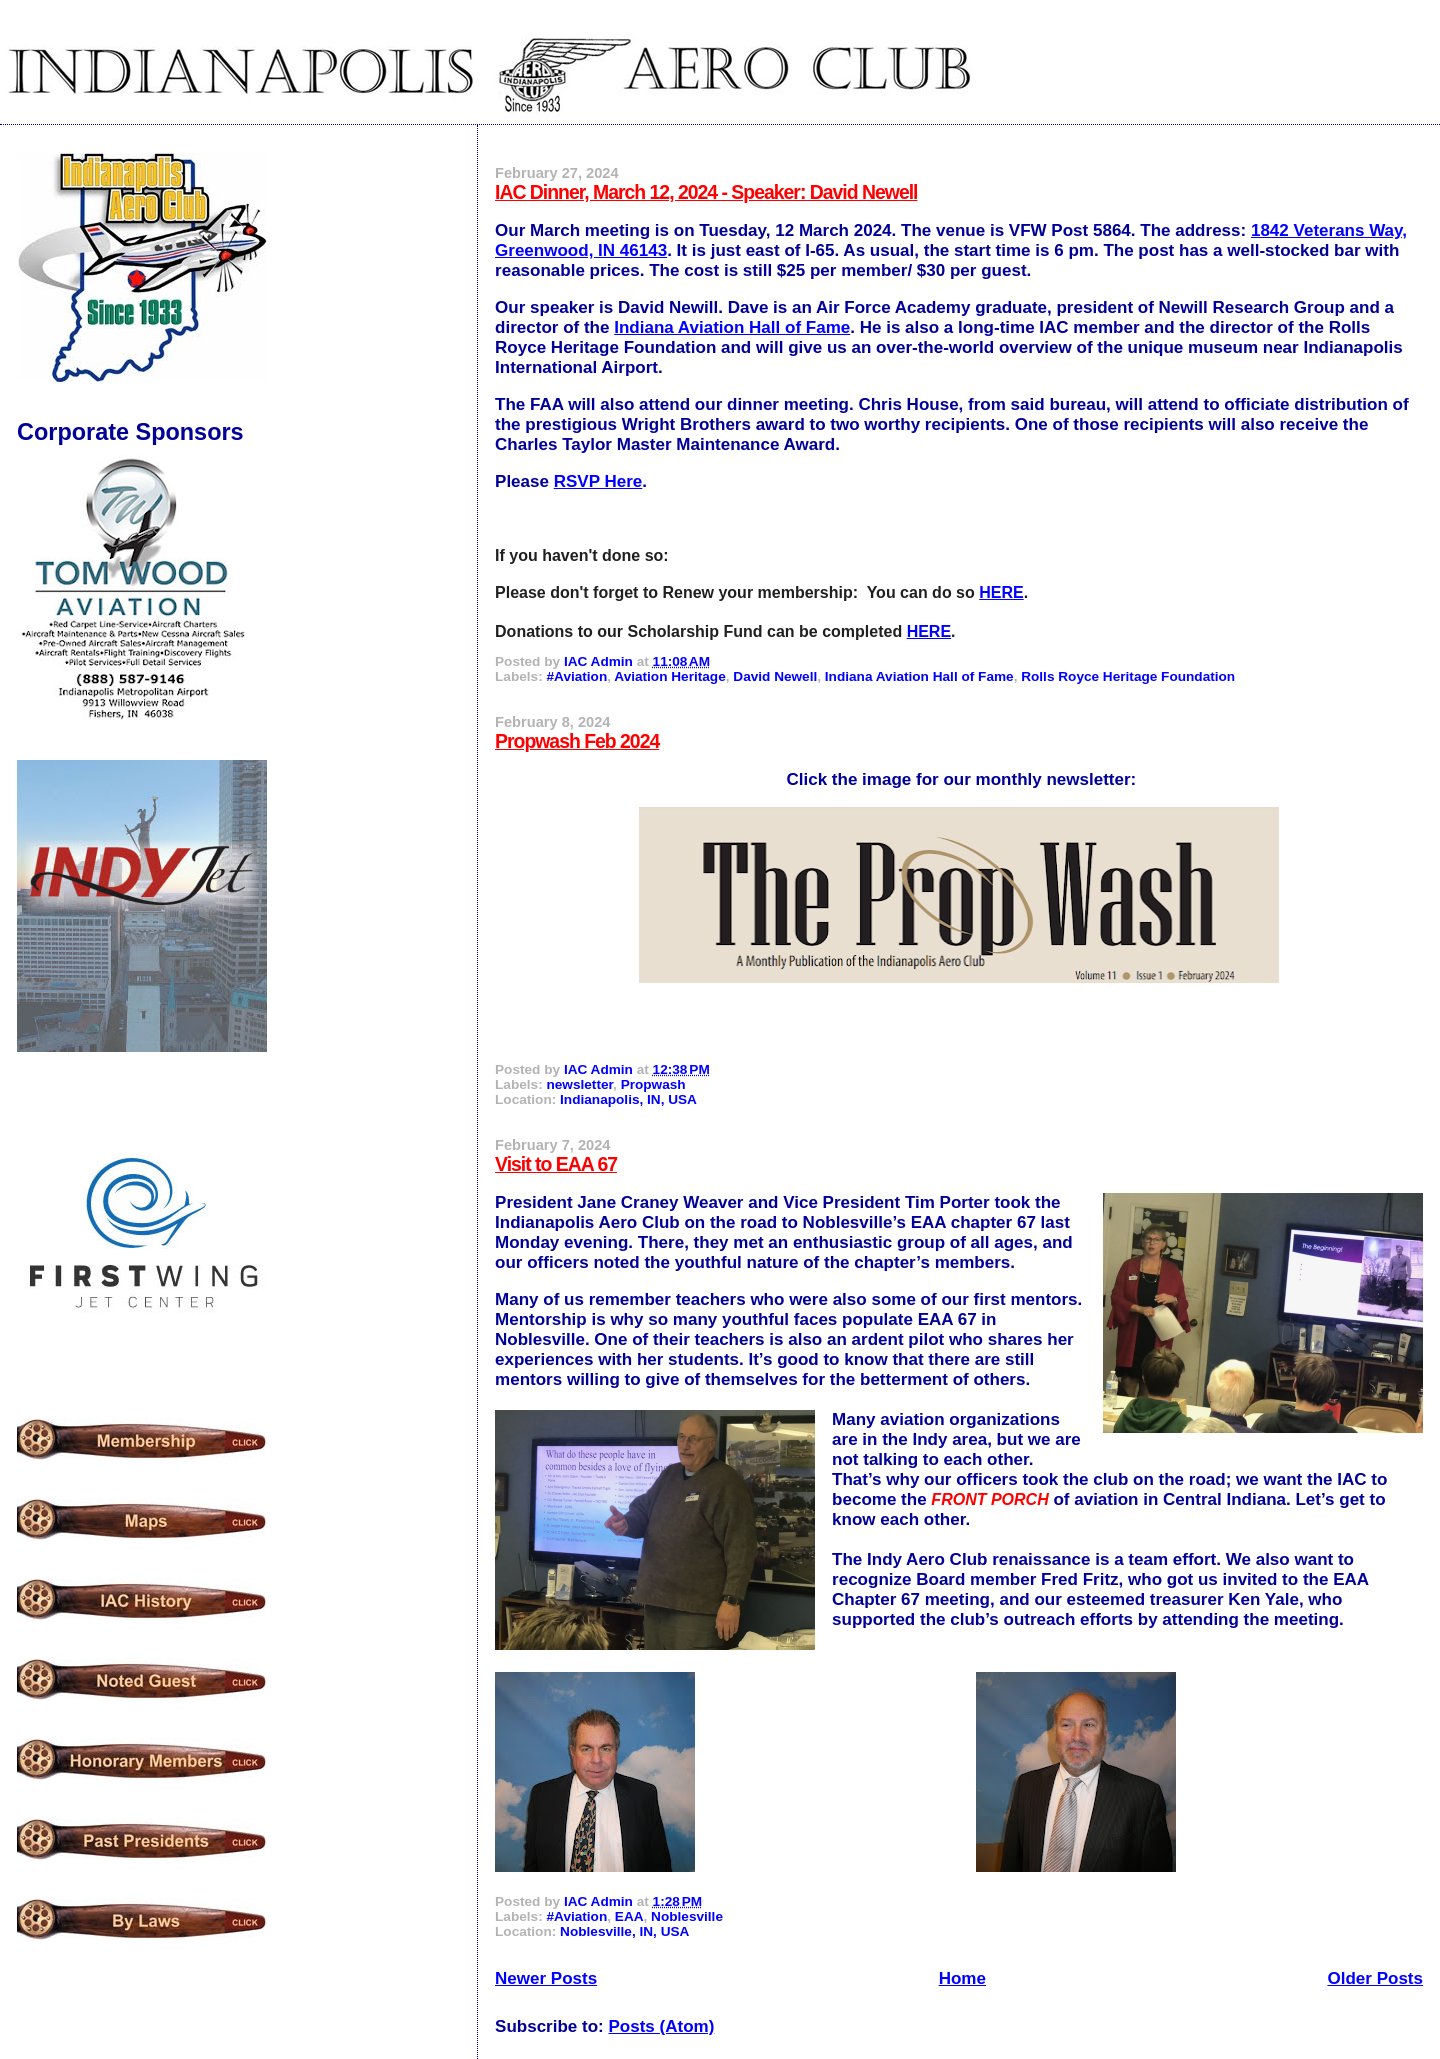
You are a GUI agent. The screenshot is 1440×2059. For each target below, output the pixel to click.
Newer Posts (546, 1978)
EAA (629, 1916)
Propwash (653, 1084)
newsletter (579, 1084)
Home (962, 1978)
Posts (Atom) (662, 2026)
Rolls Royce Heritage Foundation (1128, 676)
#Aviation (576, 676)
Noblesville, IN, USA (624, 1931)
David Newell (775, 676)
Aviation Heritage (669, 676)
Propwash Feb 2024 (577, 741)
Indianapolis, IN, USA (628, 1099)
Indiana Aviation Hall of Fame (732, 327)
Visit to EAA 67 (556, 1164)
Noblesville (687, 1916)
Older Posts (1375, 1978)
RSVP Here (598, 481)
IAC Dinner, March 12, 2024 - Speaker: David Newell (706, 192)
